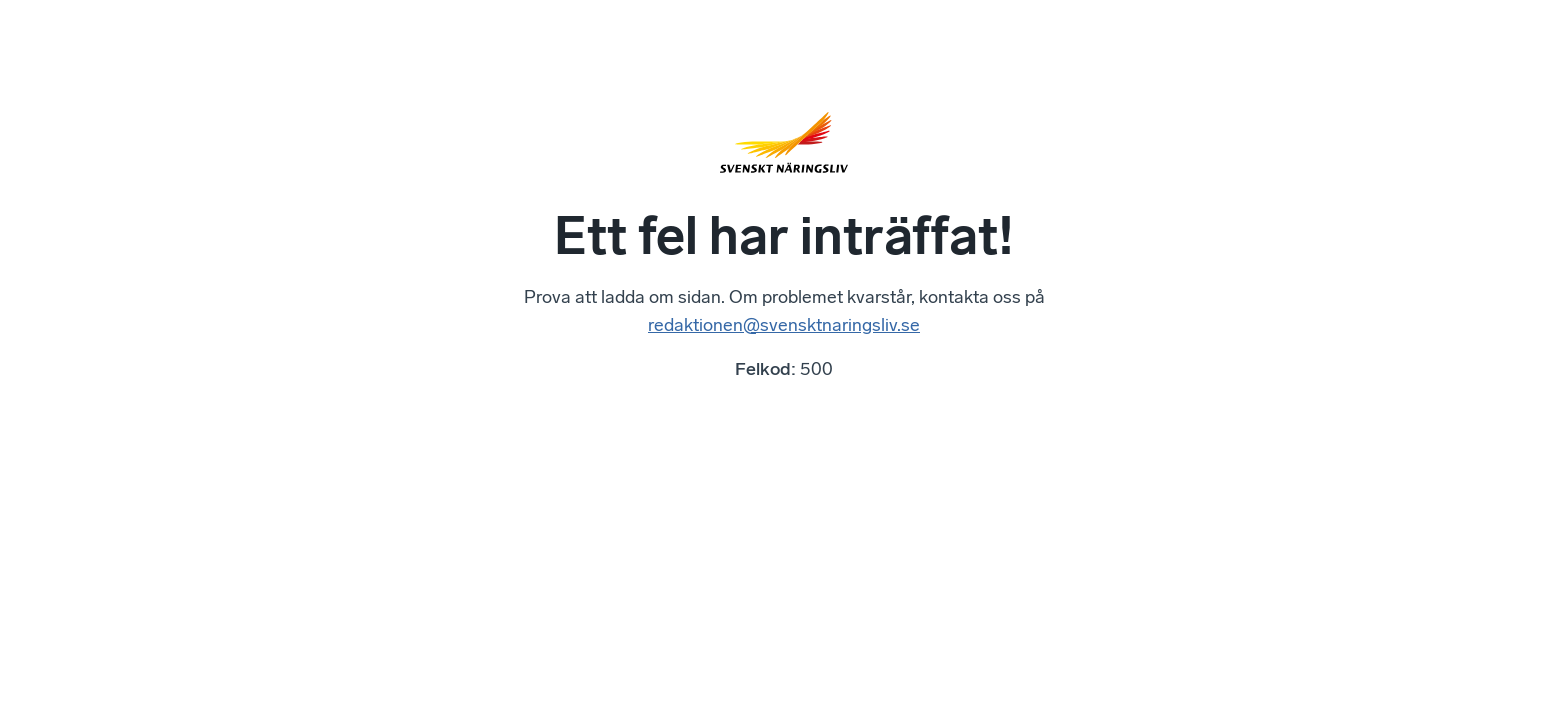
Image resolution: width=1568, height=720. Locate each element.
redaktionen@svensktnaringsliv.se (784, 325)
